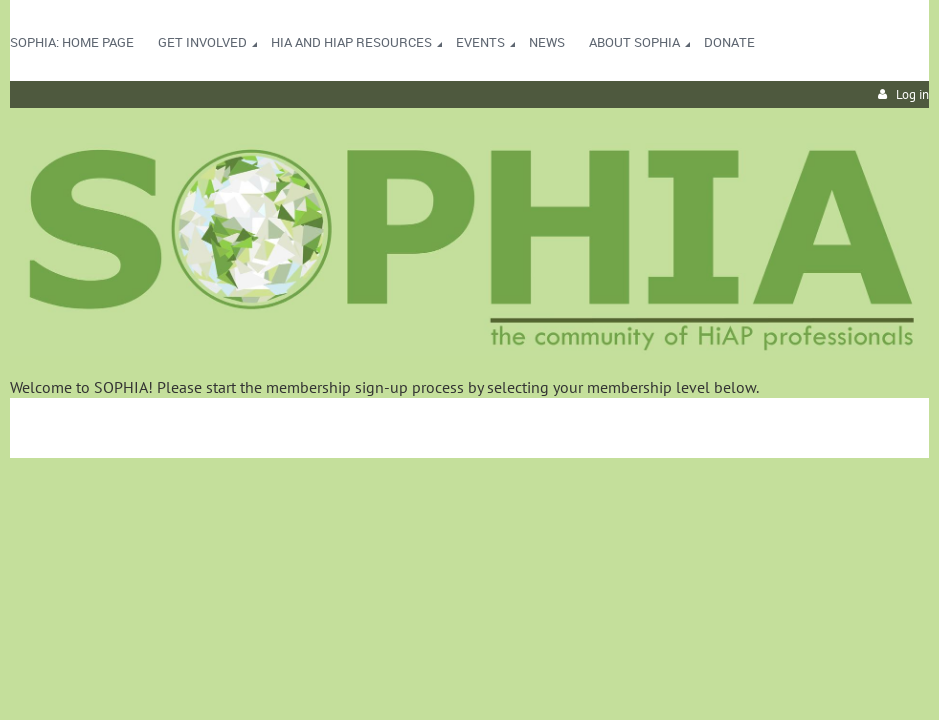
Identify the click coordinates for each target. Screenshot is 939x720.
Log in (912, 94)
